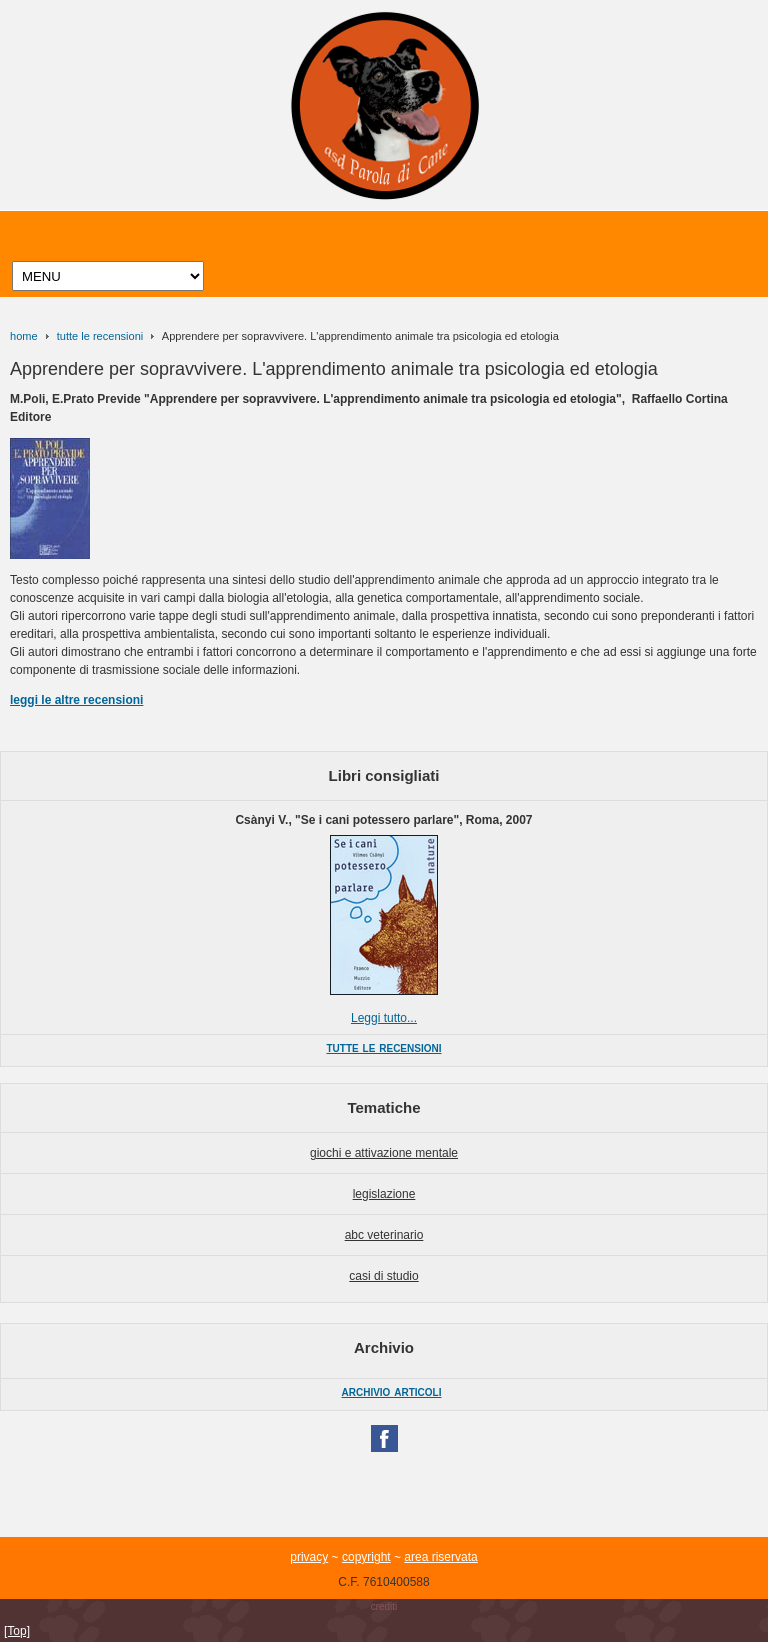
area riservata (440, 1557)
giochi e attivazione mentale (384, 1153)
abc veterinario (384, 1235)
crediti (384, 1606)
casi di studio (383, 1276)
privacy (309, 1557)
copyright (366, 1557)
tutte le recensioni (100, 336)
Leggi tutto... (384, 1018)
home (24, 336)
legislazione (384, 1194)
